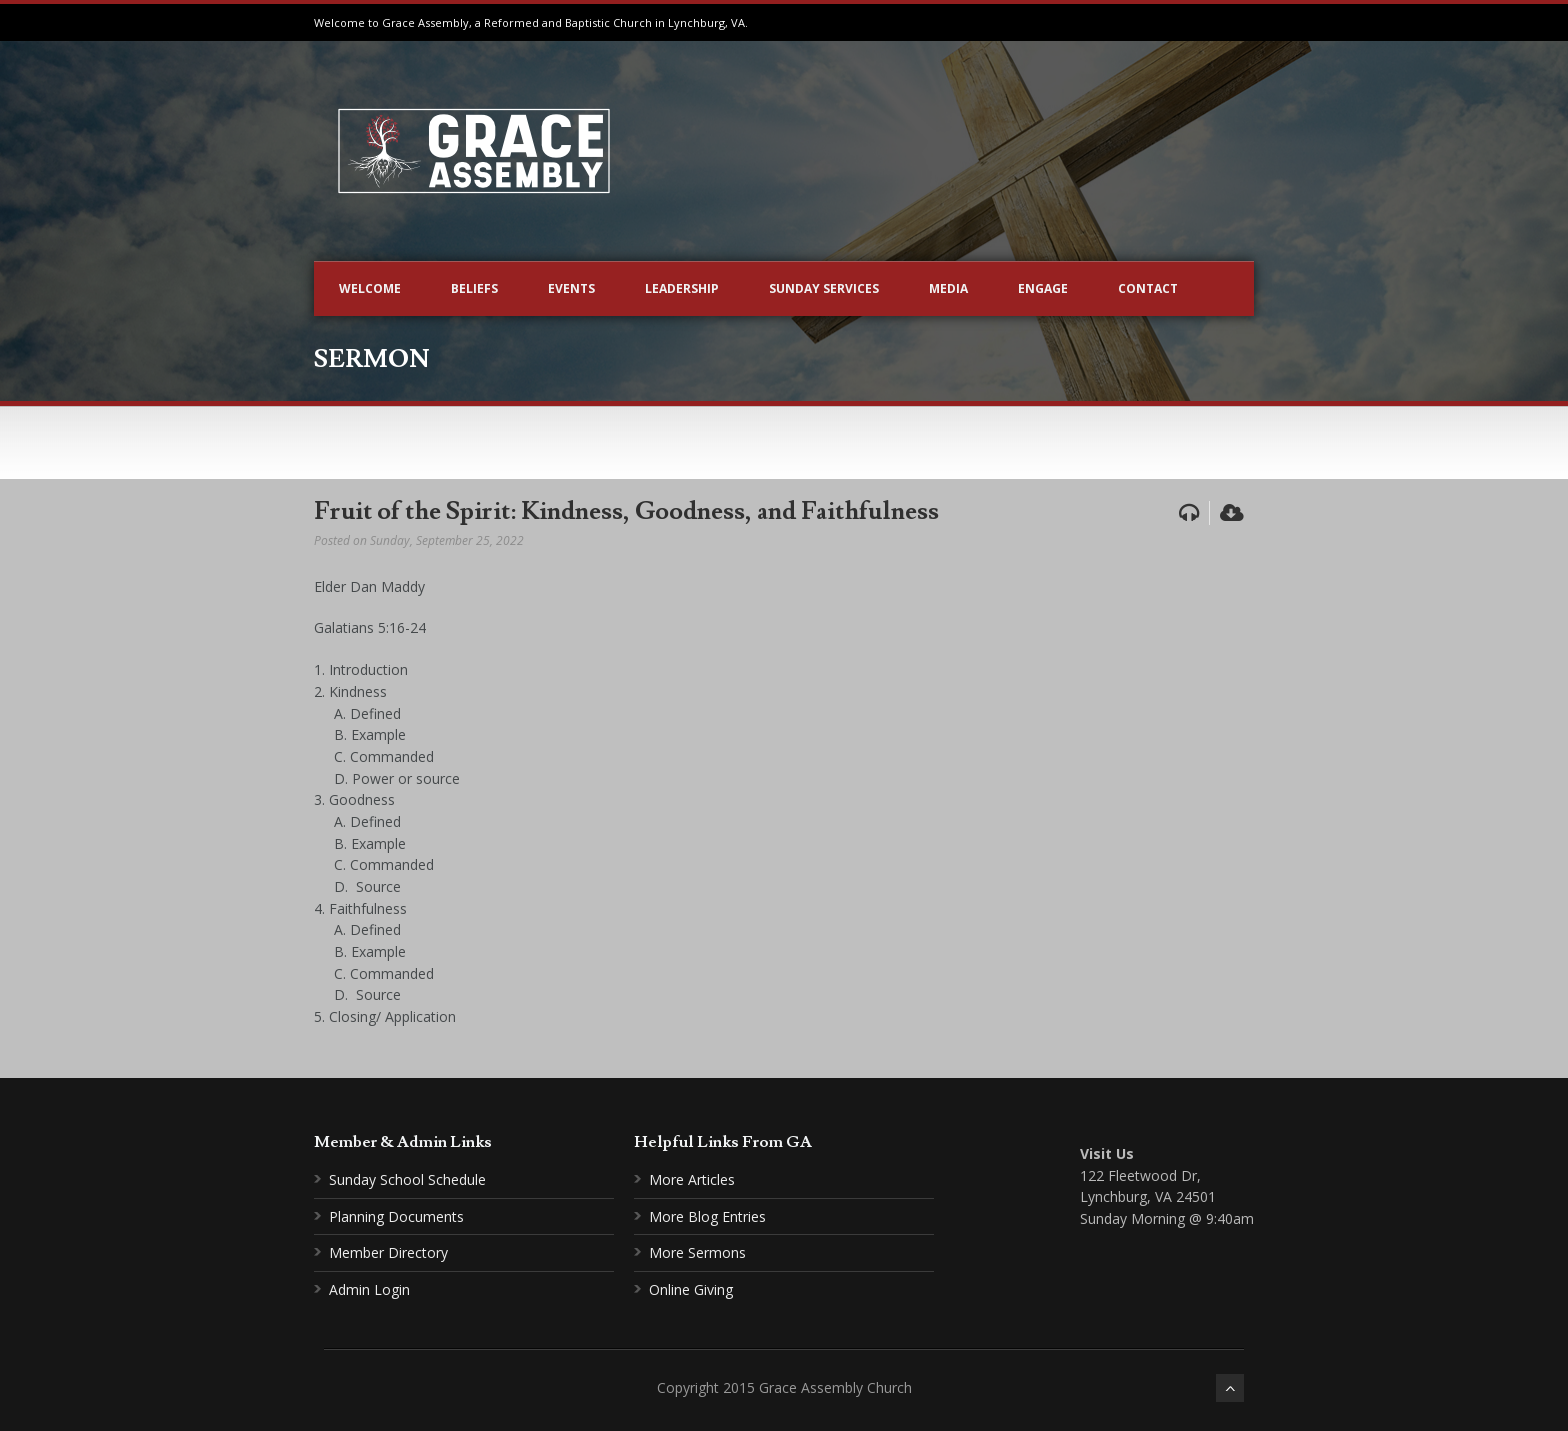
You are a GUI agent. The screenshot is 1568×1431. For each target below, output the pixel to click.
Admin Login (369, 1289)
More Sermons (697, 1252)
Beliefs (474, 288)
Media (948, 288)
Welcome (370, 288)
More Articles (692, 1179)
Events (571, 288)
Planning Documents (396, 1216)
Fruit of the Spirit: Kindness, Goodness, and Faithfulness (626, 511)
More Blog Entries (707, 1216)
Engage (1043, 288)
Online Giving (691, 1289)
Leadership (682, 288)
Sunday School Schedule (407, 1179)
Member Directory (388, 1252)
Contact (1148, 288)
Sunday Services (824, 288)
